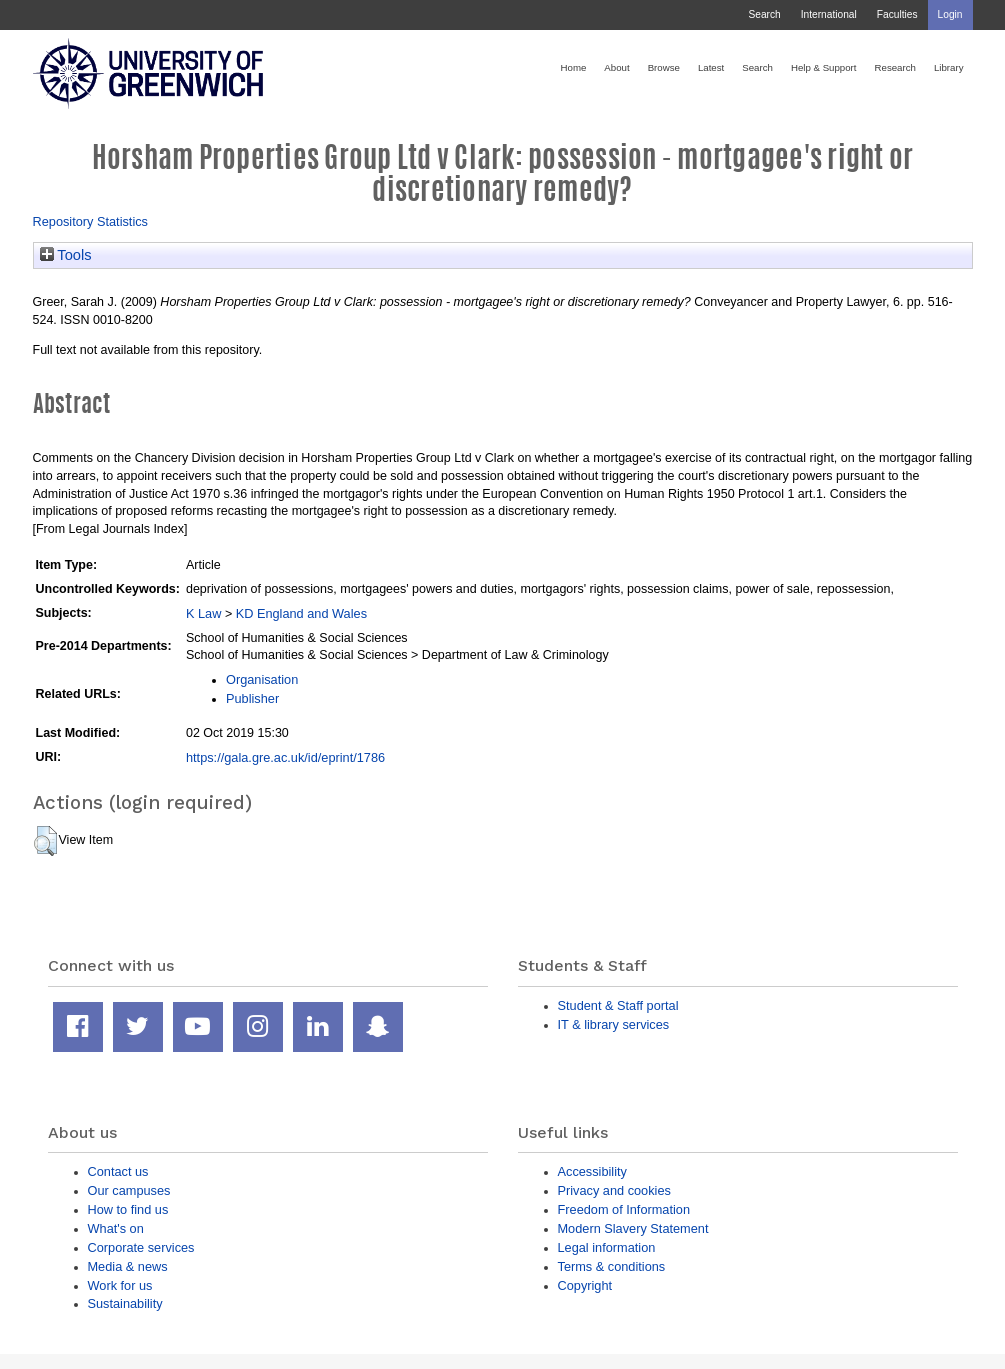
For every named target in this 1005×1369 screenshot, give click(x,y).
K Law (203, 613)
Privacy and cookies (614, 1190)
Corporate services (141, 1247)
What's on (116, 1228)
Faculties (897, 14)
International (829, 14)
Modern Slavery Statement (633, 1228)
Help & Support (824, 67)
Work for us (120, 1285)
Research (895, 67)
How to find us (128, 1209)
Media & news (128, 1266)
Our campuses (129, 1190)
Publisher (252, 698)
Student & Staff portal (618, 1005)
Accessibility (592, 1171)
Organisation (262, 679)
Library (949, 67)
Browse (664, 67)
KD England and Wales (301, 613)
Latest (711, 67)
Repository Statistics (91, 221)
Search (764, 14)
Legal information (607, 1247)
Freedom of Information (624, 1209)
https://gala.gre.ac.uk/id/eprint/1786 (285, 757)
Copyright (585, 1285)
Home (574, 67)
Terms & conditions (612, 1266)
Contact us (118, 1171)
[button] (45, 841)
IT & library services (614, 1024)
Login (950, 14)
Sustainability (125, 1303)
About (616, 67)
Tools (66, 255)
